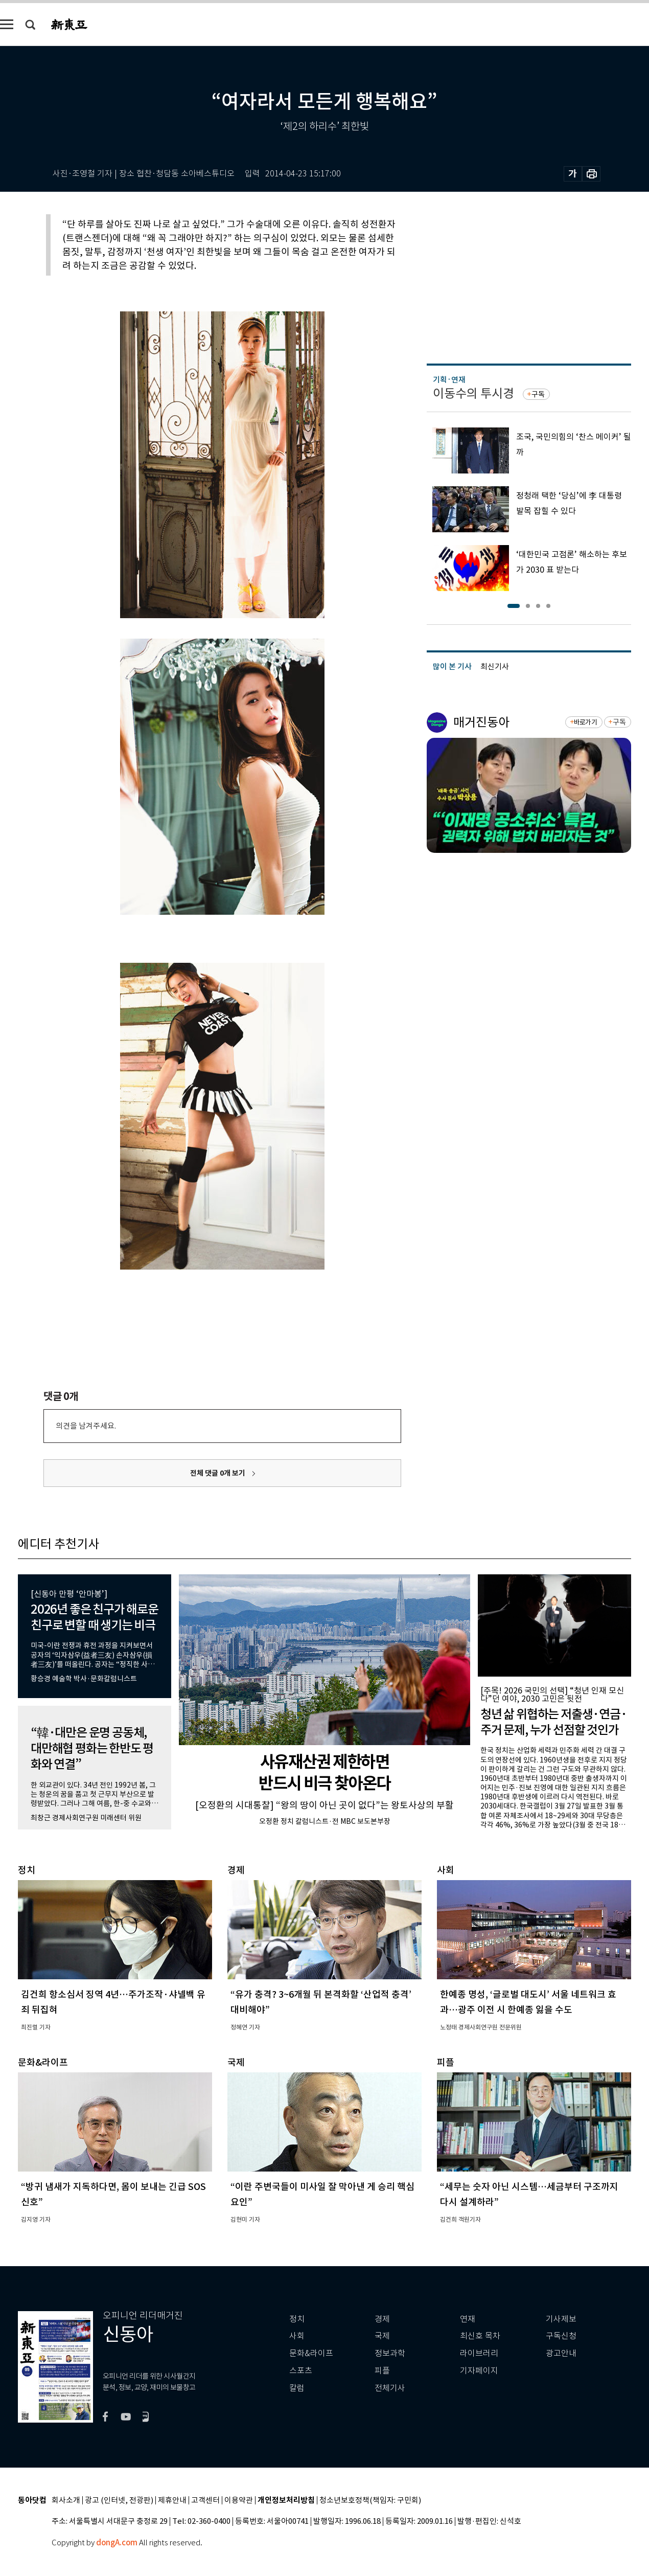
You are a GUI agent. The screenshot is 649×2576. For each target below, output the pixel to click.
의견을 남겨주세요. (86, 1426)
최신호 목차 (480, 2336)
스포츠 (300, 2371)
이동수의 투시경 (473, 393)
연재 (467, 2319)
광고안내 (561, 2353)
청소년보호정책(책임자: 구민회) (370, 2500)
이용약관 (238, 2500)
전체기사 (390, 2388)
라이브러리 (479, 2353)
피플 (382, 2371)
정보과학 (390, 2353)
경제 (382, 2319)
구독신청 (561, 2336)
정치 (297, 2319)
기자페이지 (479, 2371)
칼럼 (297, 2388)
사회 (297, 2336)
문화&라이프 (311, 2353)
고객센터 (205, 2500)
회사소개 (66, 2500)
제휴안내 (172, 2500)
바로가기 (585, 722)
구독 (538, 394)
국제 (382, 2336)
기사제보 (561, 2319)
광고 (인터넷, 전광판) (119, 2500)
